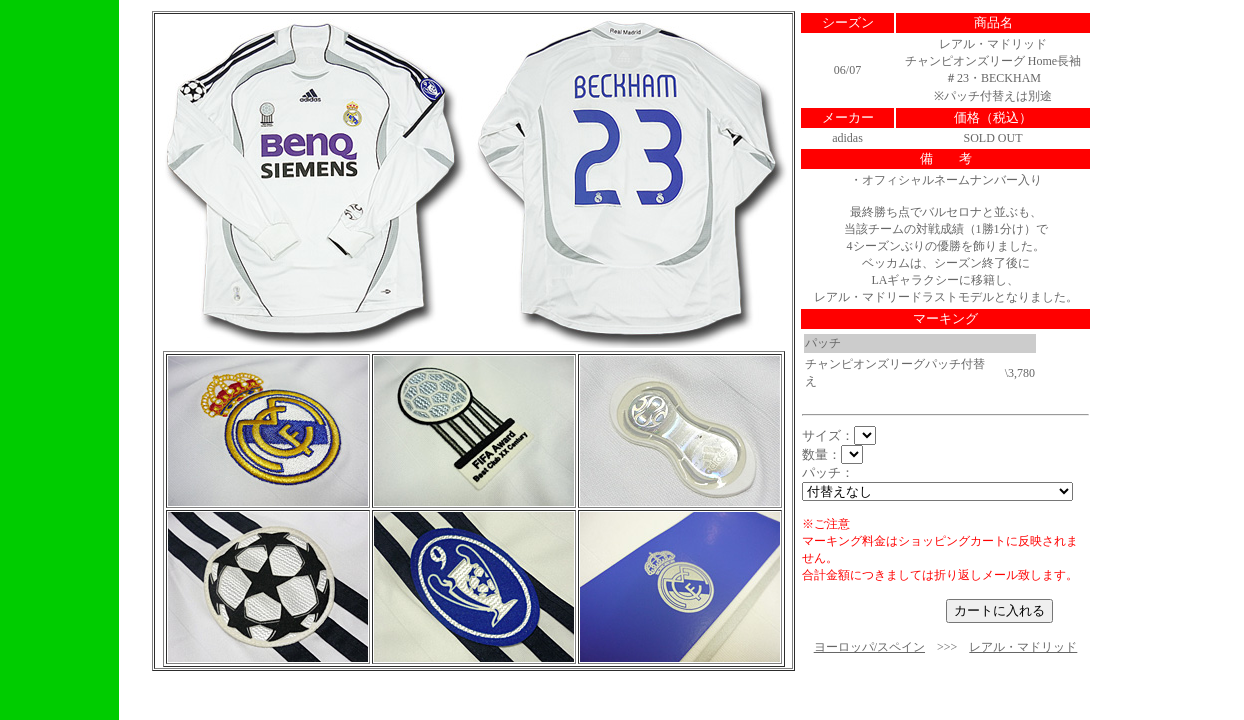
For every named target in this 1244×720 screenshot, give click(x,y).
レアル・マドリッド (1023, 647)
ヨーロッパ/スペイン (869, 647)
